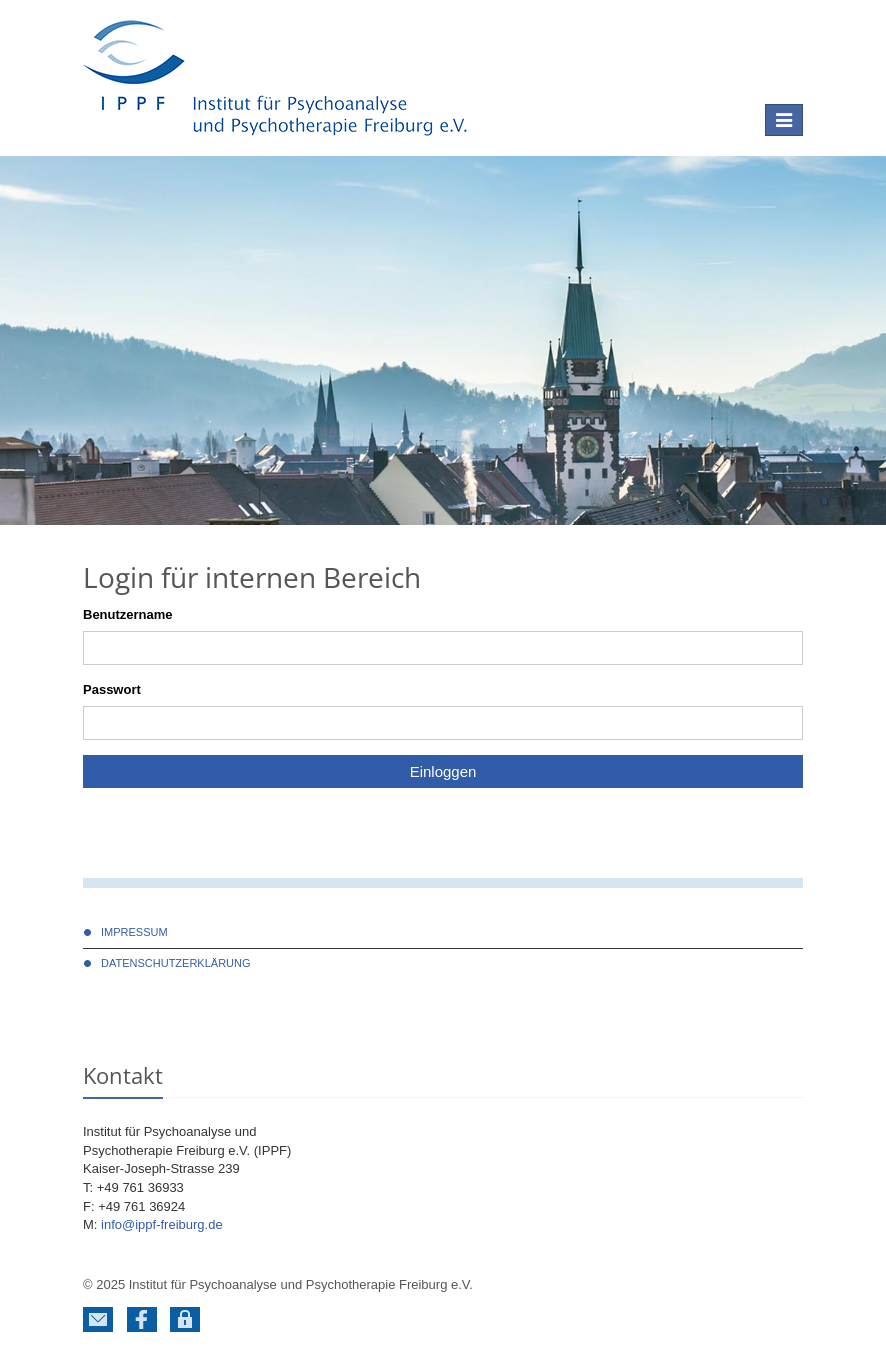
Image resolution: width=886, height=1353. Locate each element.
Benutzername (128, 614)
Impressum (134, 932)
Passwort (112, 689)
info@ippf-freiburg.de (162, 1224)
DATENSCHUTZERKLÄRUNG (176, 963)
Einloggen (443, 771)
